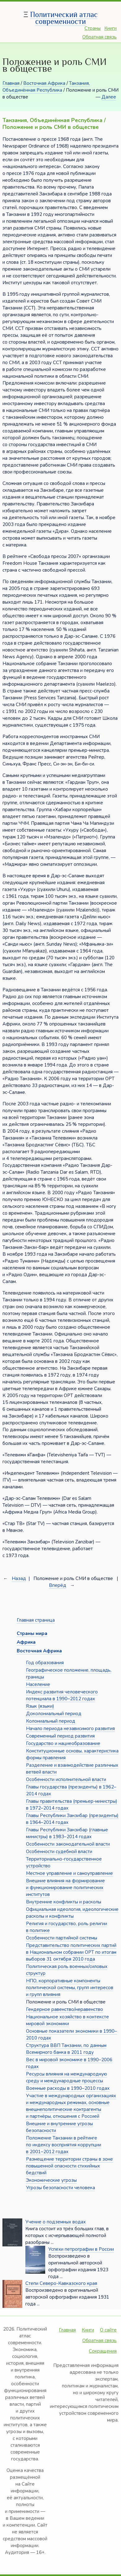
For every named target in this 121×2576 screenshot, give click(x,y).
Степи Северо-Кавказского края (61, 2283)
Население (38, 1684)
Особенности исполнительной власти (66, 1779)
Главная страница (36, 1620)
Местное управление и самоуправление (69, 1873)
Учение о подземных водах (55, 2222)
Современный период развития (60, 1736)
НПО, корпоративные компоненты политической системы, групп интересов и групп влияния (69, 1988)
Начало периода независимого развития (70, 1728)
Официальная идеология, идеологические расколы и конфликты (72, 1912)
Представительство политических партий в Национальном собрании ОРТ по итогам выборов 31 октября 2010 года (71, 1952)
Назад (19, 1578)
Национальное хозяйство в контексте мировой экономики (67, 2020)
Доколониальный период (53, 1713)
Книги (110, 28)
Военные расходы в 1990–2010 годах (68, 2088)
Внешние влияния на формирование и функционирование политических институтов (65, 1888)
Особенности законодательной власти (68, 1844)
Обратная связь (99, 37)
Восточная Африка (44, 83)
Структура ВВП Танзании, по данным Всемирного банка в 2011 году (66, 2048)
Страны (92, 28)
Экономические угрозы (51, 2180)
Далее (109, 97)
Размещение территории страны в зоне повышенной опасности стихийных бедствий (69, 2166)
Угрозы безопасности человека (60, 2188)
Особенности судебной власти (59, 1851)
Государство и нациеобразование (63, 1743)
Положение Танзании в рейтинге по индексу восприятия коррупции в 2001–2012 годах (63, 2145)
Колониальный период (50, 1721)
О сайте (108, 2330)
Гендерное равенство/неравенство (64, 2009)
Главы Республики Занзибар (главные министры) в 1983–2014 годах (67, 1833)
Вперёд (57, 1585)
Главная (10, 83)
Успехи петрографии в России (81, 2249)
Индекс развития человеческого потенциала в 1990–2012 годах (62, 1695)
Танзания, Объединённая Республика (46, 86)
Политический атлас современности (63, 17)
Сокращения (103, 2351)
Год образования (45, 1663)
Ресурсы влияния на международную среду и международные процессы (66, 2077)
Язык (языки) (40, 1706)
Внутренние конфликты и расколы (63, 1902)
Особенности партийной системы (61, 1938)
